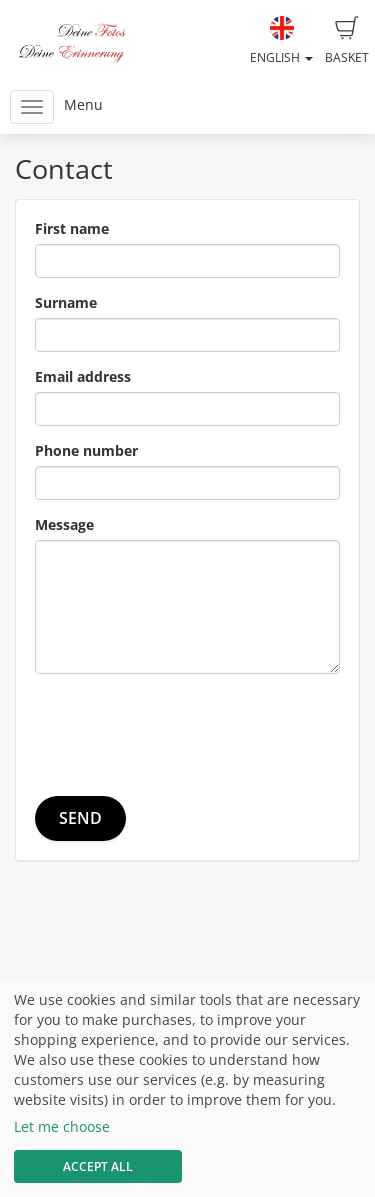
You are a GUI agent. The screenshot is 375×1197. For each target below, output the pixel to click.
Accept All (98, 1166)
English (281, 41)
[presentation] (187, 728)
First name (72, 228)
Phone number (86, 450)
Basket (347, 41)
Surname (66, 302)
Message (64, 524)
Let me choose (62, 1126)
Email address (83, 376)
